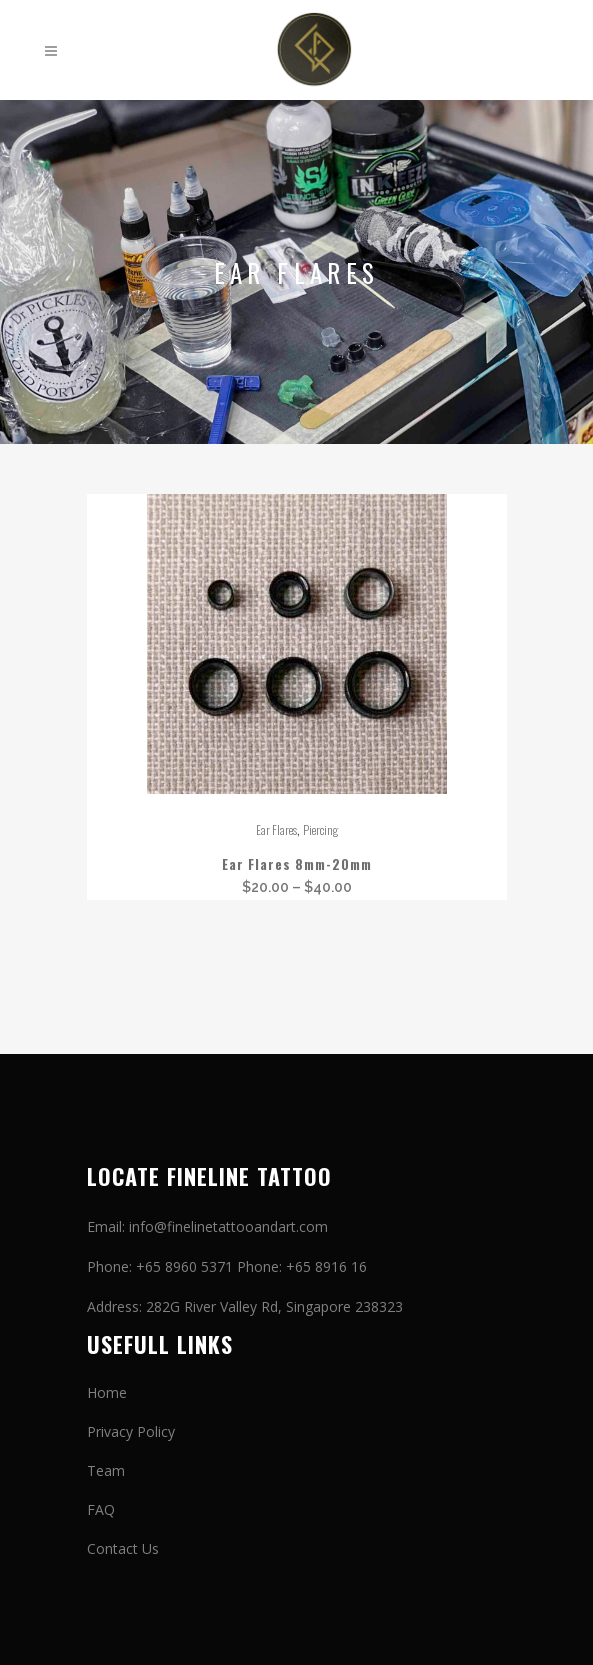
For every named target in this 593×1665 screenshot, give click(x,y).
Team (106, 1470)
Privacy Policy (131, 1431)
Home (107, 1392)
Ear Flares (276, 829)
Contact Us (123, 1548)
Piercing (320, 829)
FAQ (101, 1509)
